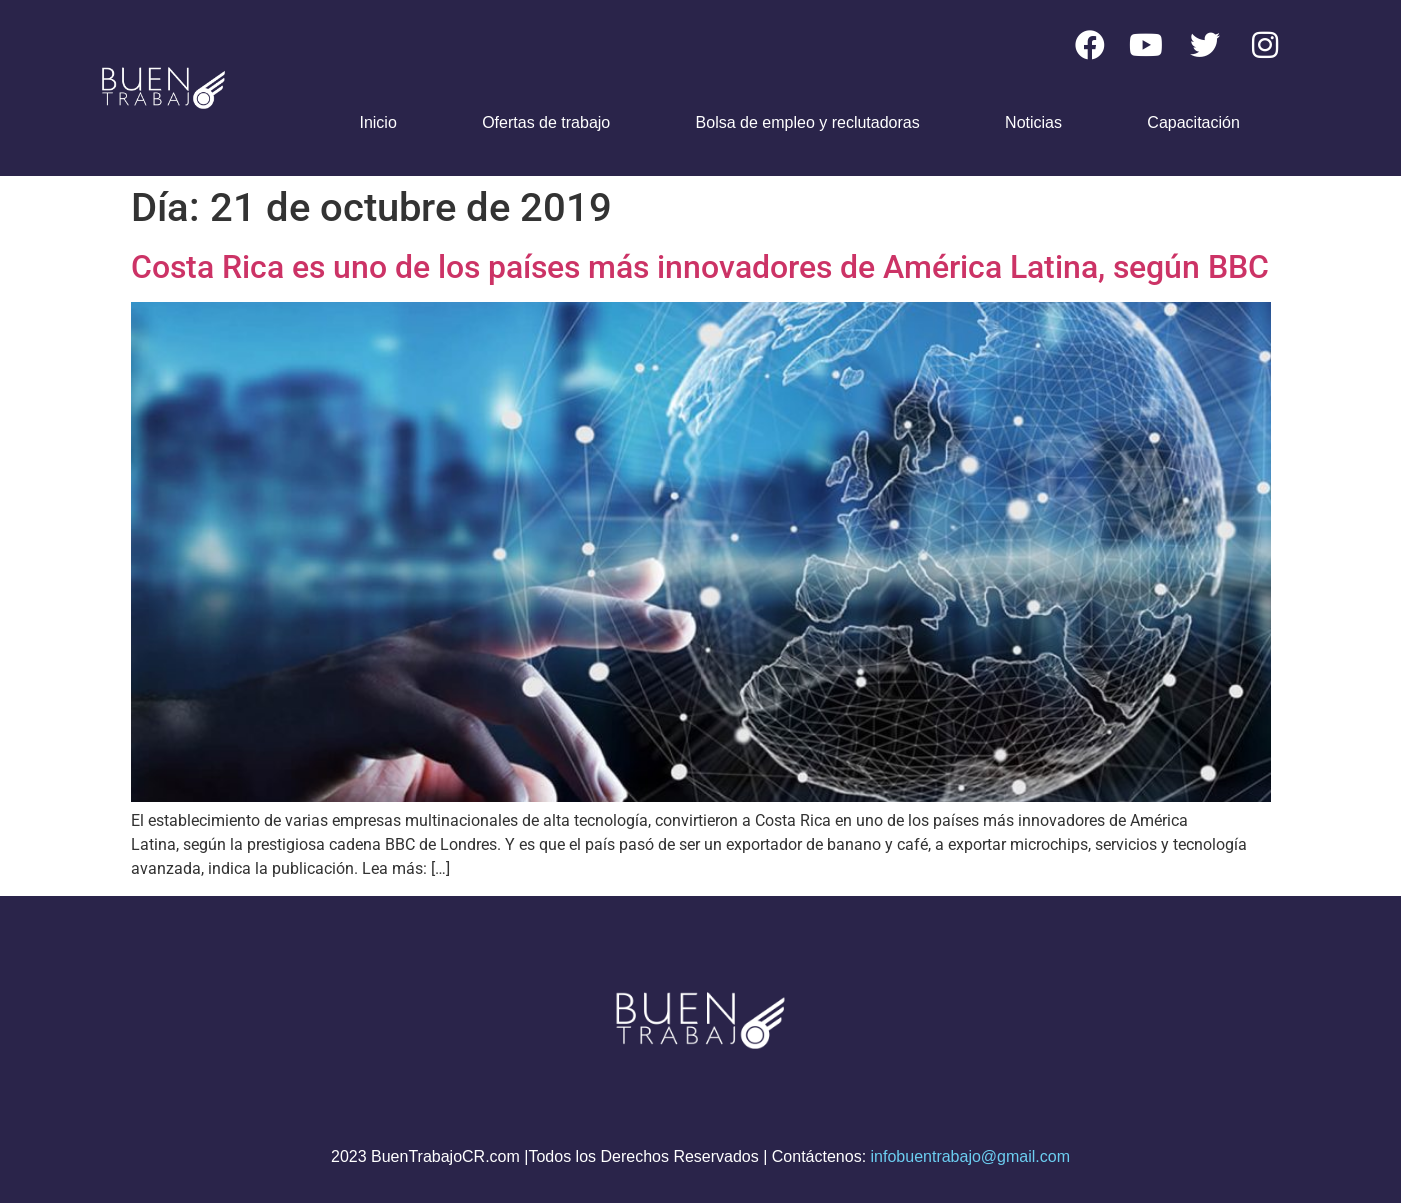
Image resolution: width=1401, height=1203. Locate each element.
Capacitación (1193, 122)
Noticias (1033, 122)
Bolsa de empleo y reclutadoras (808, 122)
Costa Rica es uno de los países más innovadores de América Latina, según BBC (700, 267)
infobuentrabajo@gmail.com (970, 1156)
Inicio (377, 122)
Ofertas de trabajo (546, 122)
